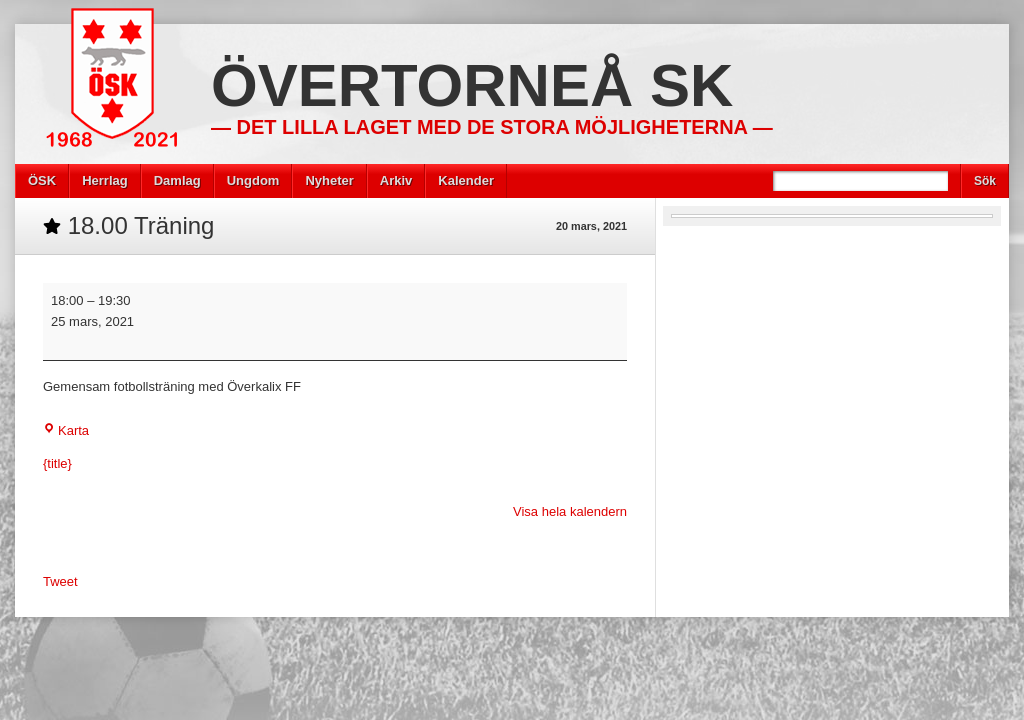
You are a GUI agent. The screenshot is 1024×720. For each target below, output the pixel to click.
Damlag (177, 180)
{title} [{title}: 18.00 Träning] (57, 463)
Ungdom (253, 180)
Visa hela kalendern (570, 511)
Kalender (466, 180)
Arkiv (396, 180)
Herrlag (105, 180)
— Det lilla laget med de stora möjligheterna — (492, 127)
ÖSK (42, 180)
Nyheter (329, 180)
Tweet (60, 581)
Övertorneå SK (472, 85)
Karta (66, 430)
